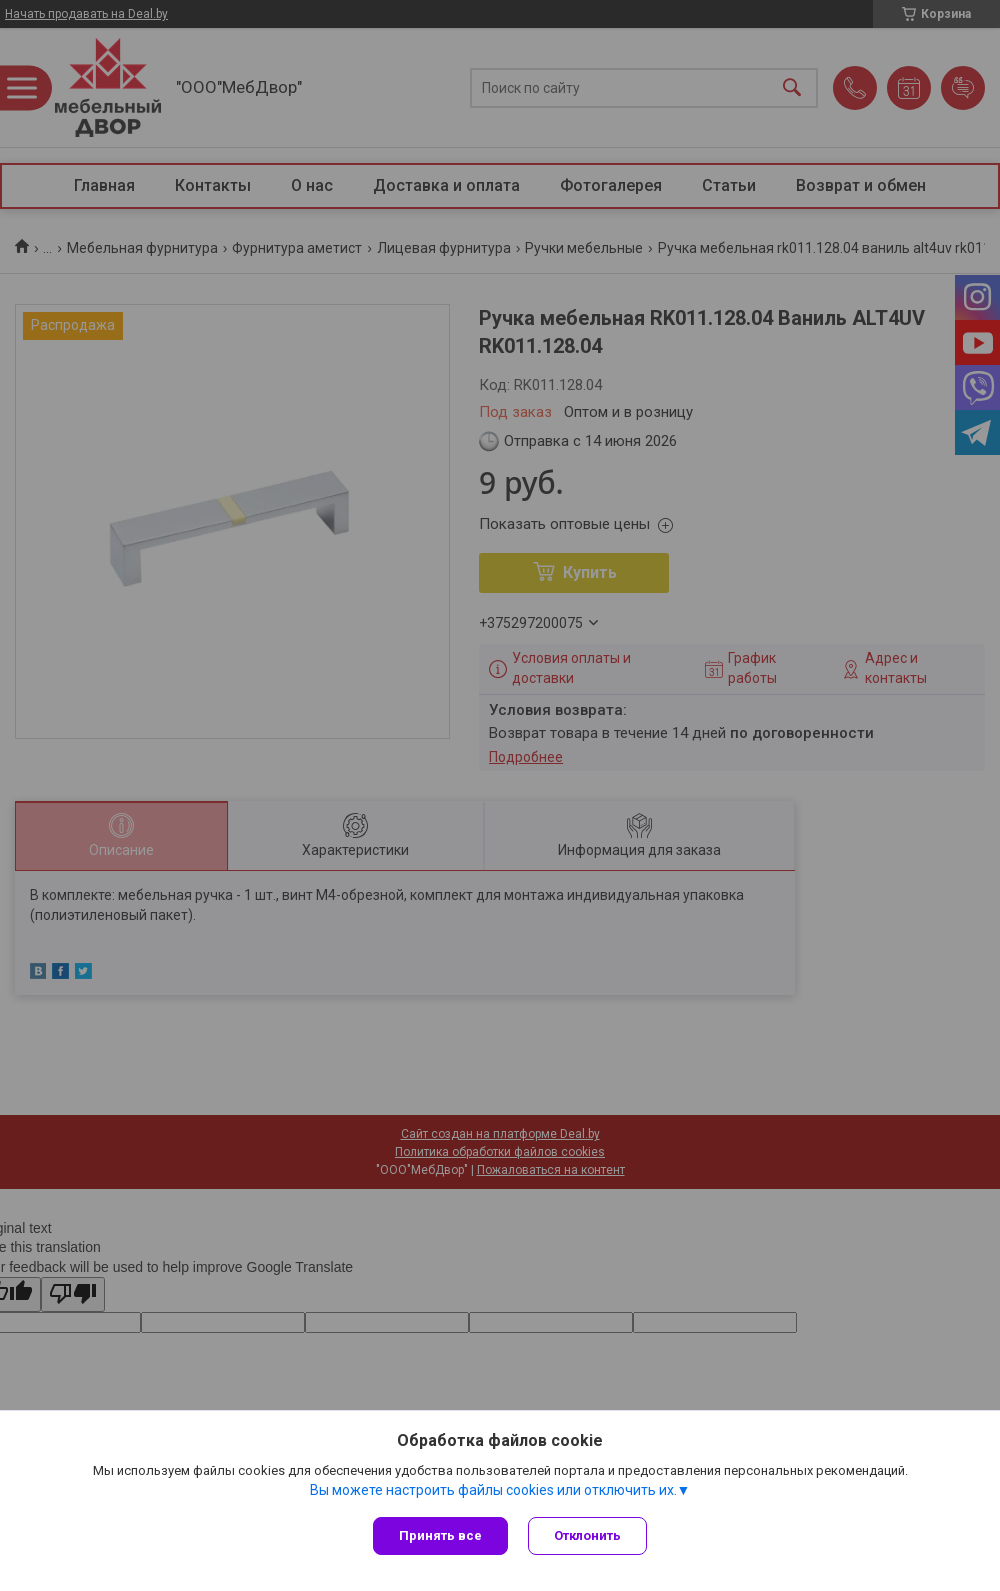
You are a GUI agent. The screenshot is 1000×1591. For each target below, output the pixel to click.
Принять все (440, 1535)
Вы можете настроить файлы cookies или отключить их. (493, 1490)
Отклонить (587, 1535)
